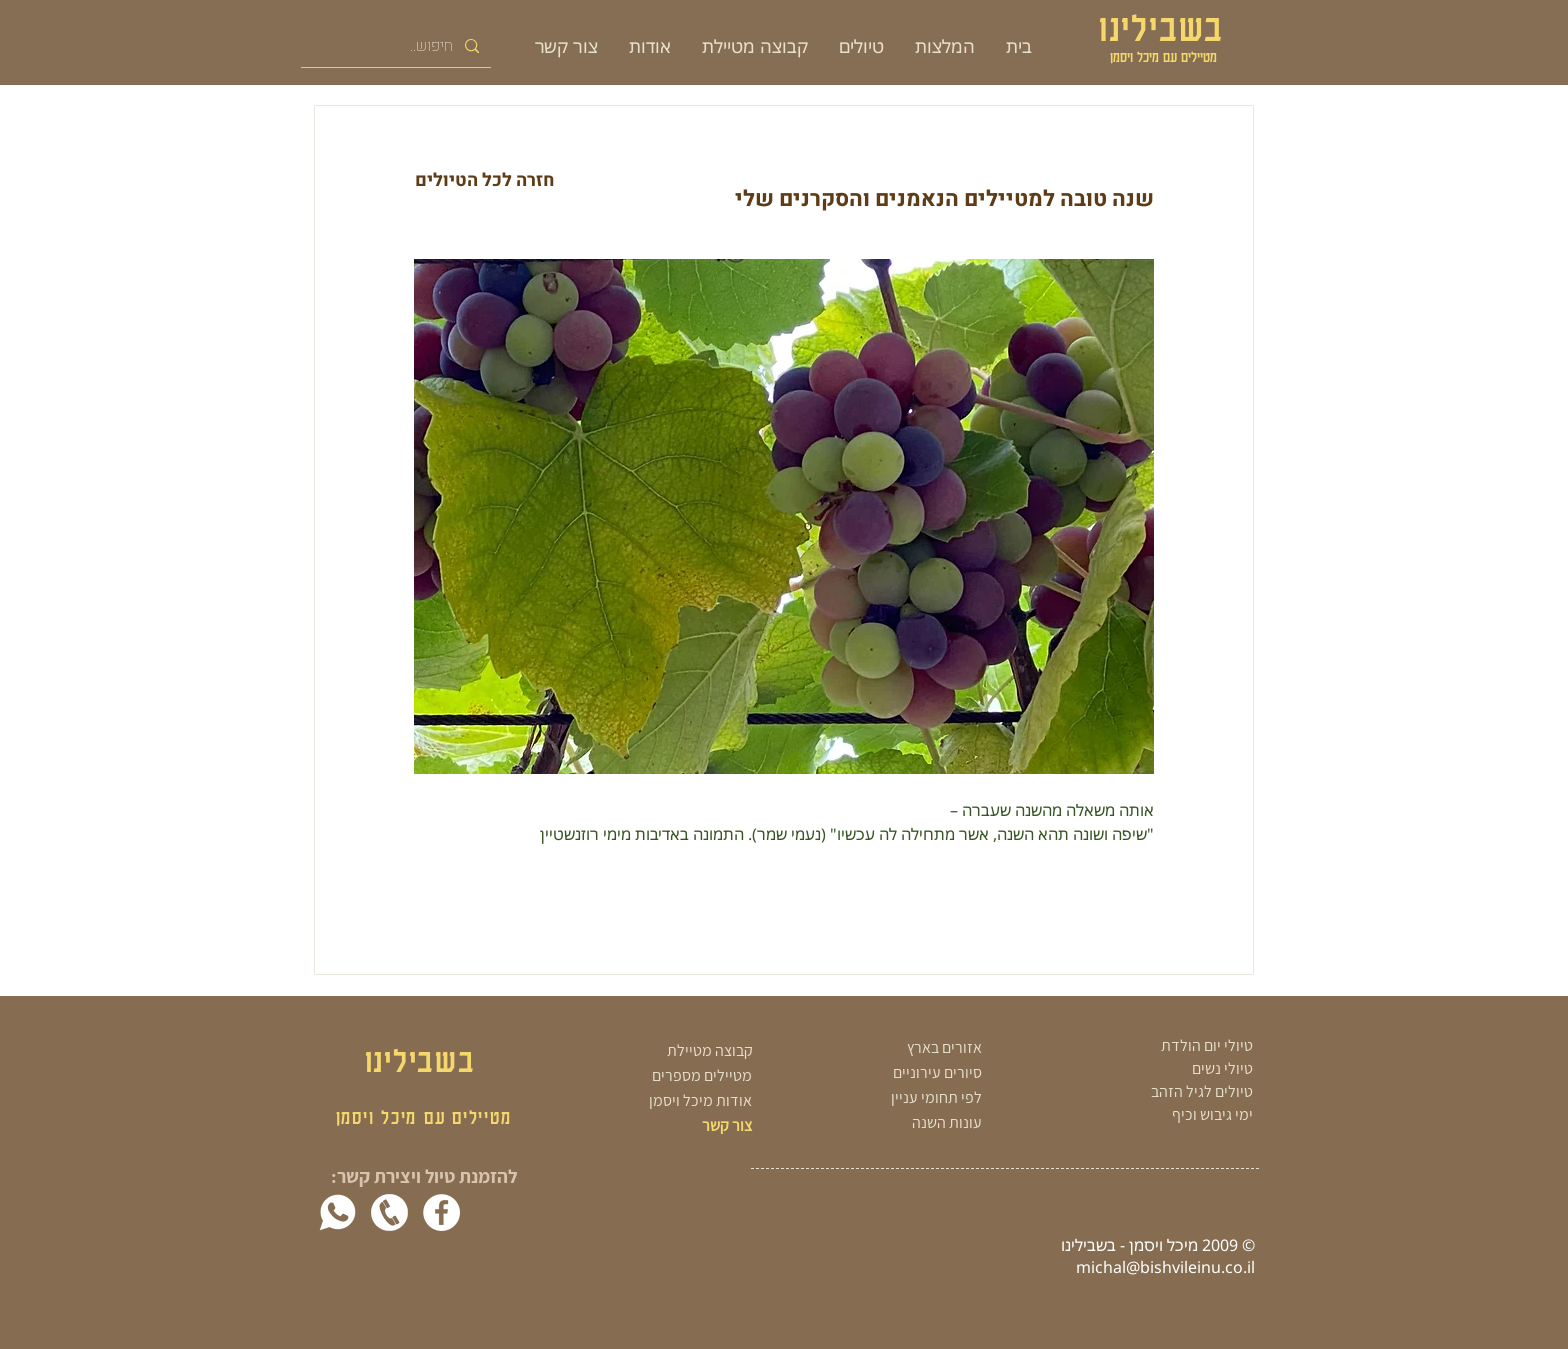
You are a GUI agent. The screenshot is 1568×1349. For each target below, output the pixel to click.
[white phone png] (389, 1212)
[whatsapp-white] (337, 1212)
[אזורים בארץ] (892, 1047)
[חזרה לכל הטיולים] (484, 181)
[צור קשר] (692, 1126)
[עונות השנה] (892, 1122)
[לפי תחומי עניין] (892, 1097)
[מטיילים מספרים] (678, 1076)
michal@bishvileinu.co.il (1165, 1267)
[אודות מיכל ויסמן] (678, 1101)
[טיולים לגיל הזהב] (1158, 1092)
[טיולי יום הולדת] (1158, 1046)
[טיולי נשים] (1158, 1069)
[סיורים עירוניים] (892, 1072)
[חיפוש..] (398, 46)
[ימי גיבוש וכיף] (1158, 1115)
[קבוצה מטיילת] (681, 1051)
